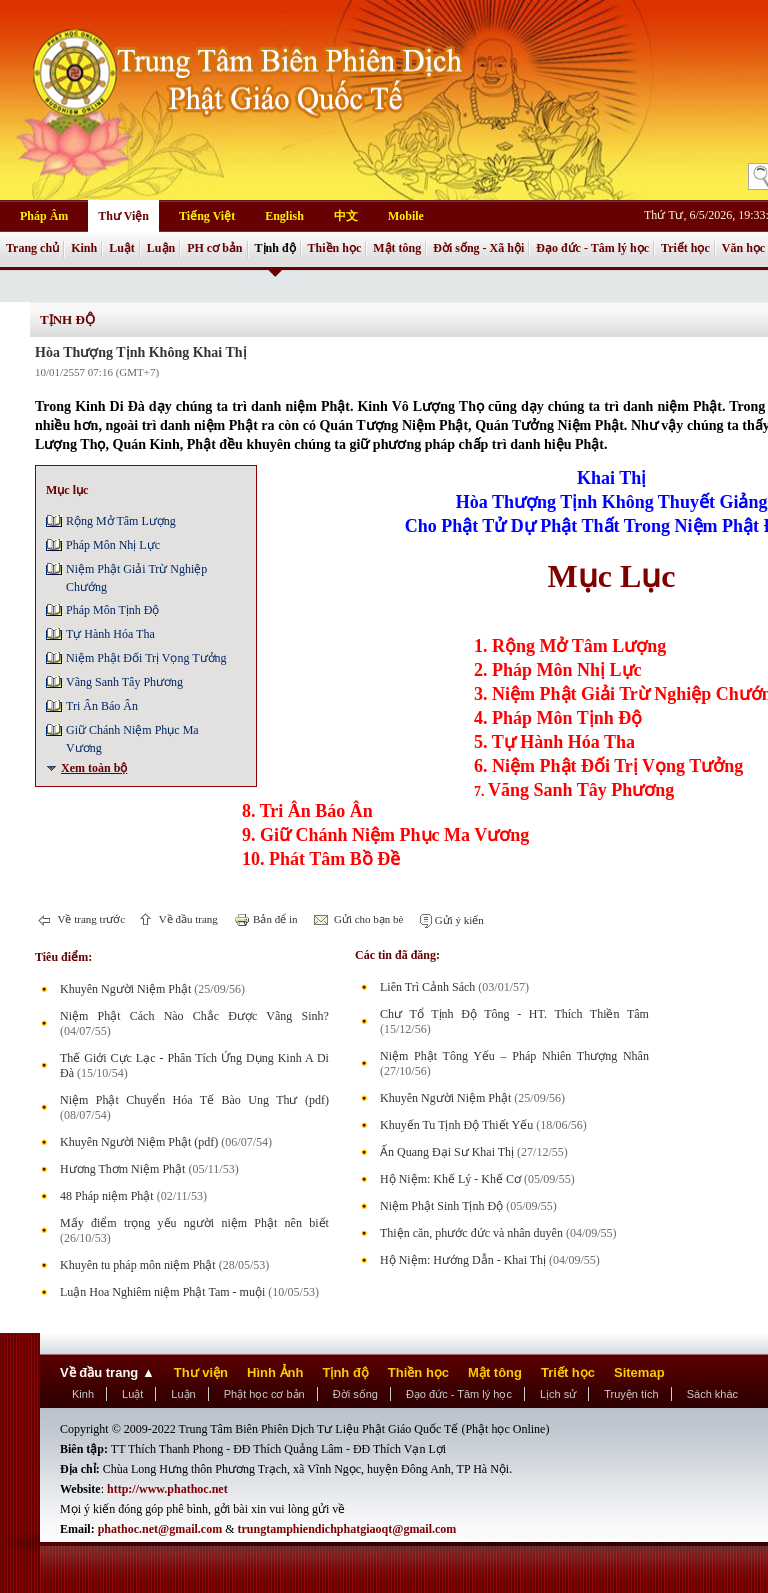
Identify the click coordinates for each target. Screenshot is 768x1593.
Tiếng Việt (207, 216)
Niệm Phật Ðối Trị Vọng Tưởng (146, 658)
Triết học (685, 248)
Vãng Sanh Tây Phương (124, 682)
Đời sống (355, 1394)
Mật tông (397, 248)
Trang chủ (32, 248)
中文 (346, 216)
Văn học (743, 248)
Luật (122, 248)
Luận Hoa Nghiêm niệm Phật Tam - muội (162, 1292)
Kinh (84, 248)
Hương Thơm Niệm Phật (122, 1169)
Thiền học (335, 248)
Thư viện (201, 1372)
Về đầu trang (187, 919)
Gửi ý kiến (458, 920)
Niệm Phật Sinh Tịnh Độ (441, 1206)
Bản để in (273, 919)
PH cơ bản (214, 248)
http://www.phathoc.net (167, 1489)
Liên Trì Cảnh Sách (427, 987)
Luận (161, 248)
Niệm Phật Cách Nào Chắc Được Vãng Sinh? (194, 1016)
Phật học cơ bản (264, 1394)
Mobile (406, 216)
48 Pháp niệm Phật (107, 1196)
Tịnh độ (275, 248)
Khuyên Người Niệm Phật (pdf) (139, 1142)
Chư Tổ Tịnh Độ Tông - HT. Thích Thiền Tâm (514, 1014)
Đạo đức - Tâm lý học (592, 248)
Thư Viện (123, 216)
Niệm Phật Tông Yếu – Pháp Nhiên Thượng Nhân (514, 1056)
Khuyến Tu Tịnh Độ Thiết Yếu (456, 1125)
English (284, 216)
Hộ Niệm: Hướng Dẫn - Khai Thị (463, 1260)
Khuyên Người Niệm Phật (125, 989)
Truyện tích (631, 1394)
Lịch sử (558, 1394)
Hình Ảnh (275, 1372)
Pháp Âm (44, 216)
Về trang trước (90, 919)
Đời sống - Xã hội (478, 248)
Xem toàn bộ (94, 768)
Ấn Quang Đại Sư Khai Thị (447, 1152)
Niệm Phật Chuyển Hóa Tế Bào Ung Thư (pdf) (194, 1100)
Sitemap (639, 1372)
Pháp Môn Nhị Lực (113, 545)
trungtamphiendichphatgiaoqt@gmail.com (347, 1529)
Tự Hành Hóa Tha (110, 634)
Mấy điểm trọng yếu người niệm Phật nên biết (194, 1223)
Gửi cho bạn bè (367, 919)
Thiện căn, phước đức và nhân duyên (471, 1233)
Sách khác (712, 1394)
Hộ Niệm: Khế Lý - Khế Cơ (450, 1179)
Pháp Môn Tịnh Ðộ (112, 610)
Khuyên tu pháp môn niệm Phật (138, 1265)
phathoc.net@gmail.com (160, 1529)
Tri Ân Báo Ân (102, 706)
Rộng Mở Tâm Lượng (121, 521)
